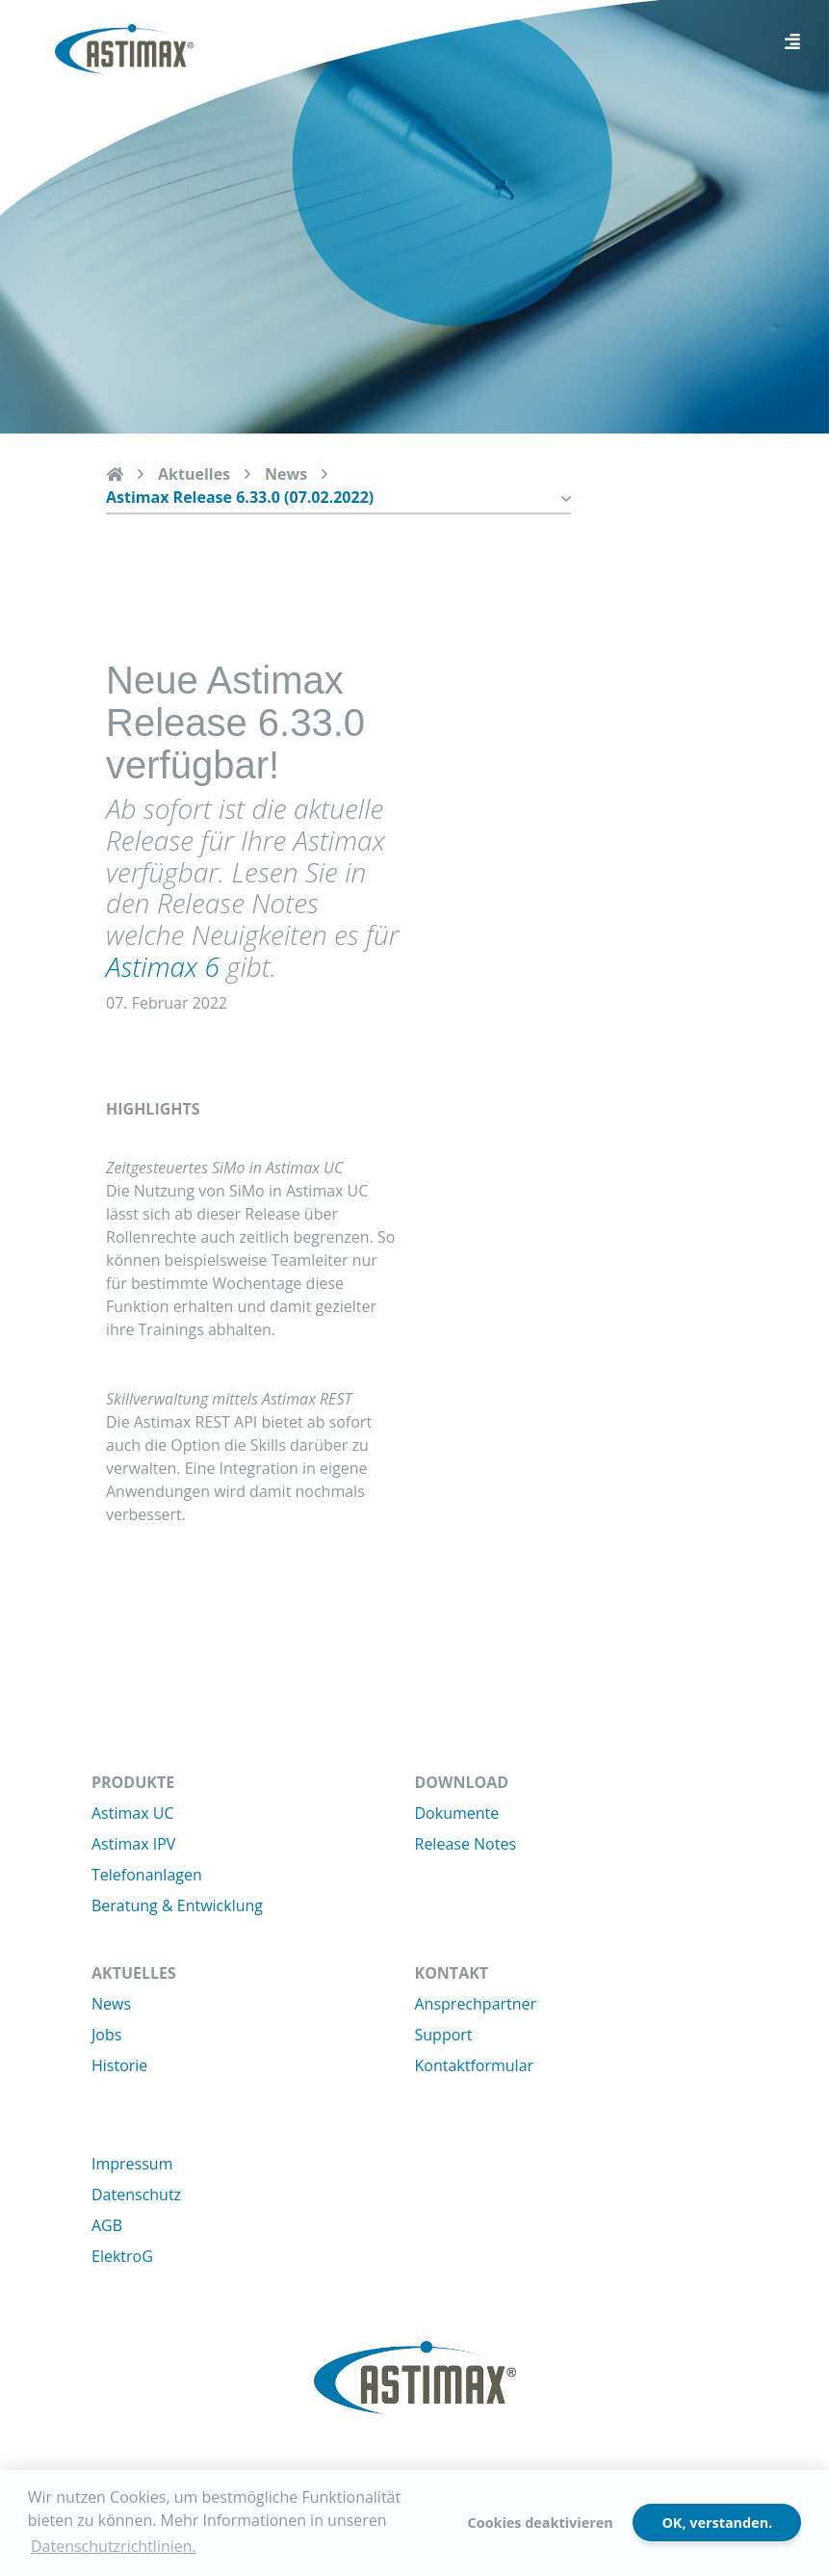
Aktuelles (194, 474)
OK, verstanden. (716, 2522)
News (286, 474)
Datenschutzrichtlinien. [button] (113, 2546)
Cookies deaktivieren (540, 2522)
